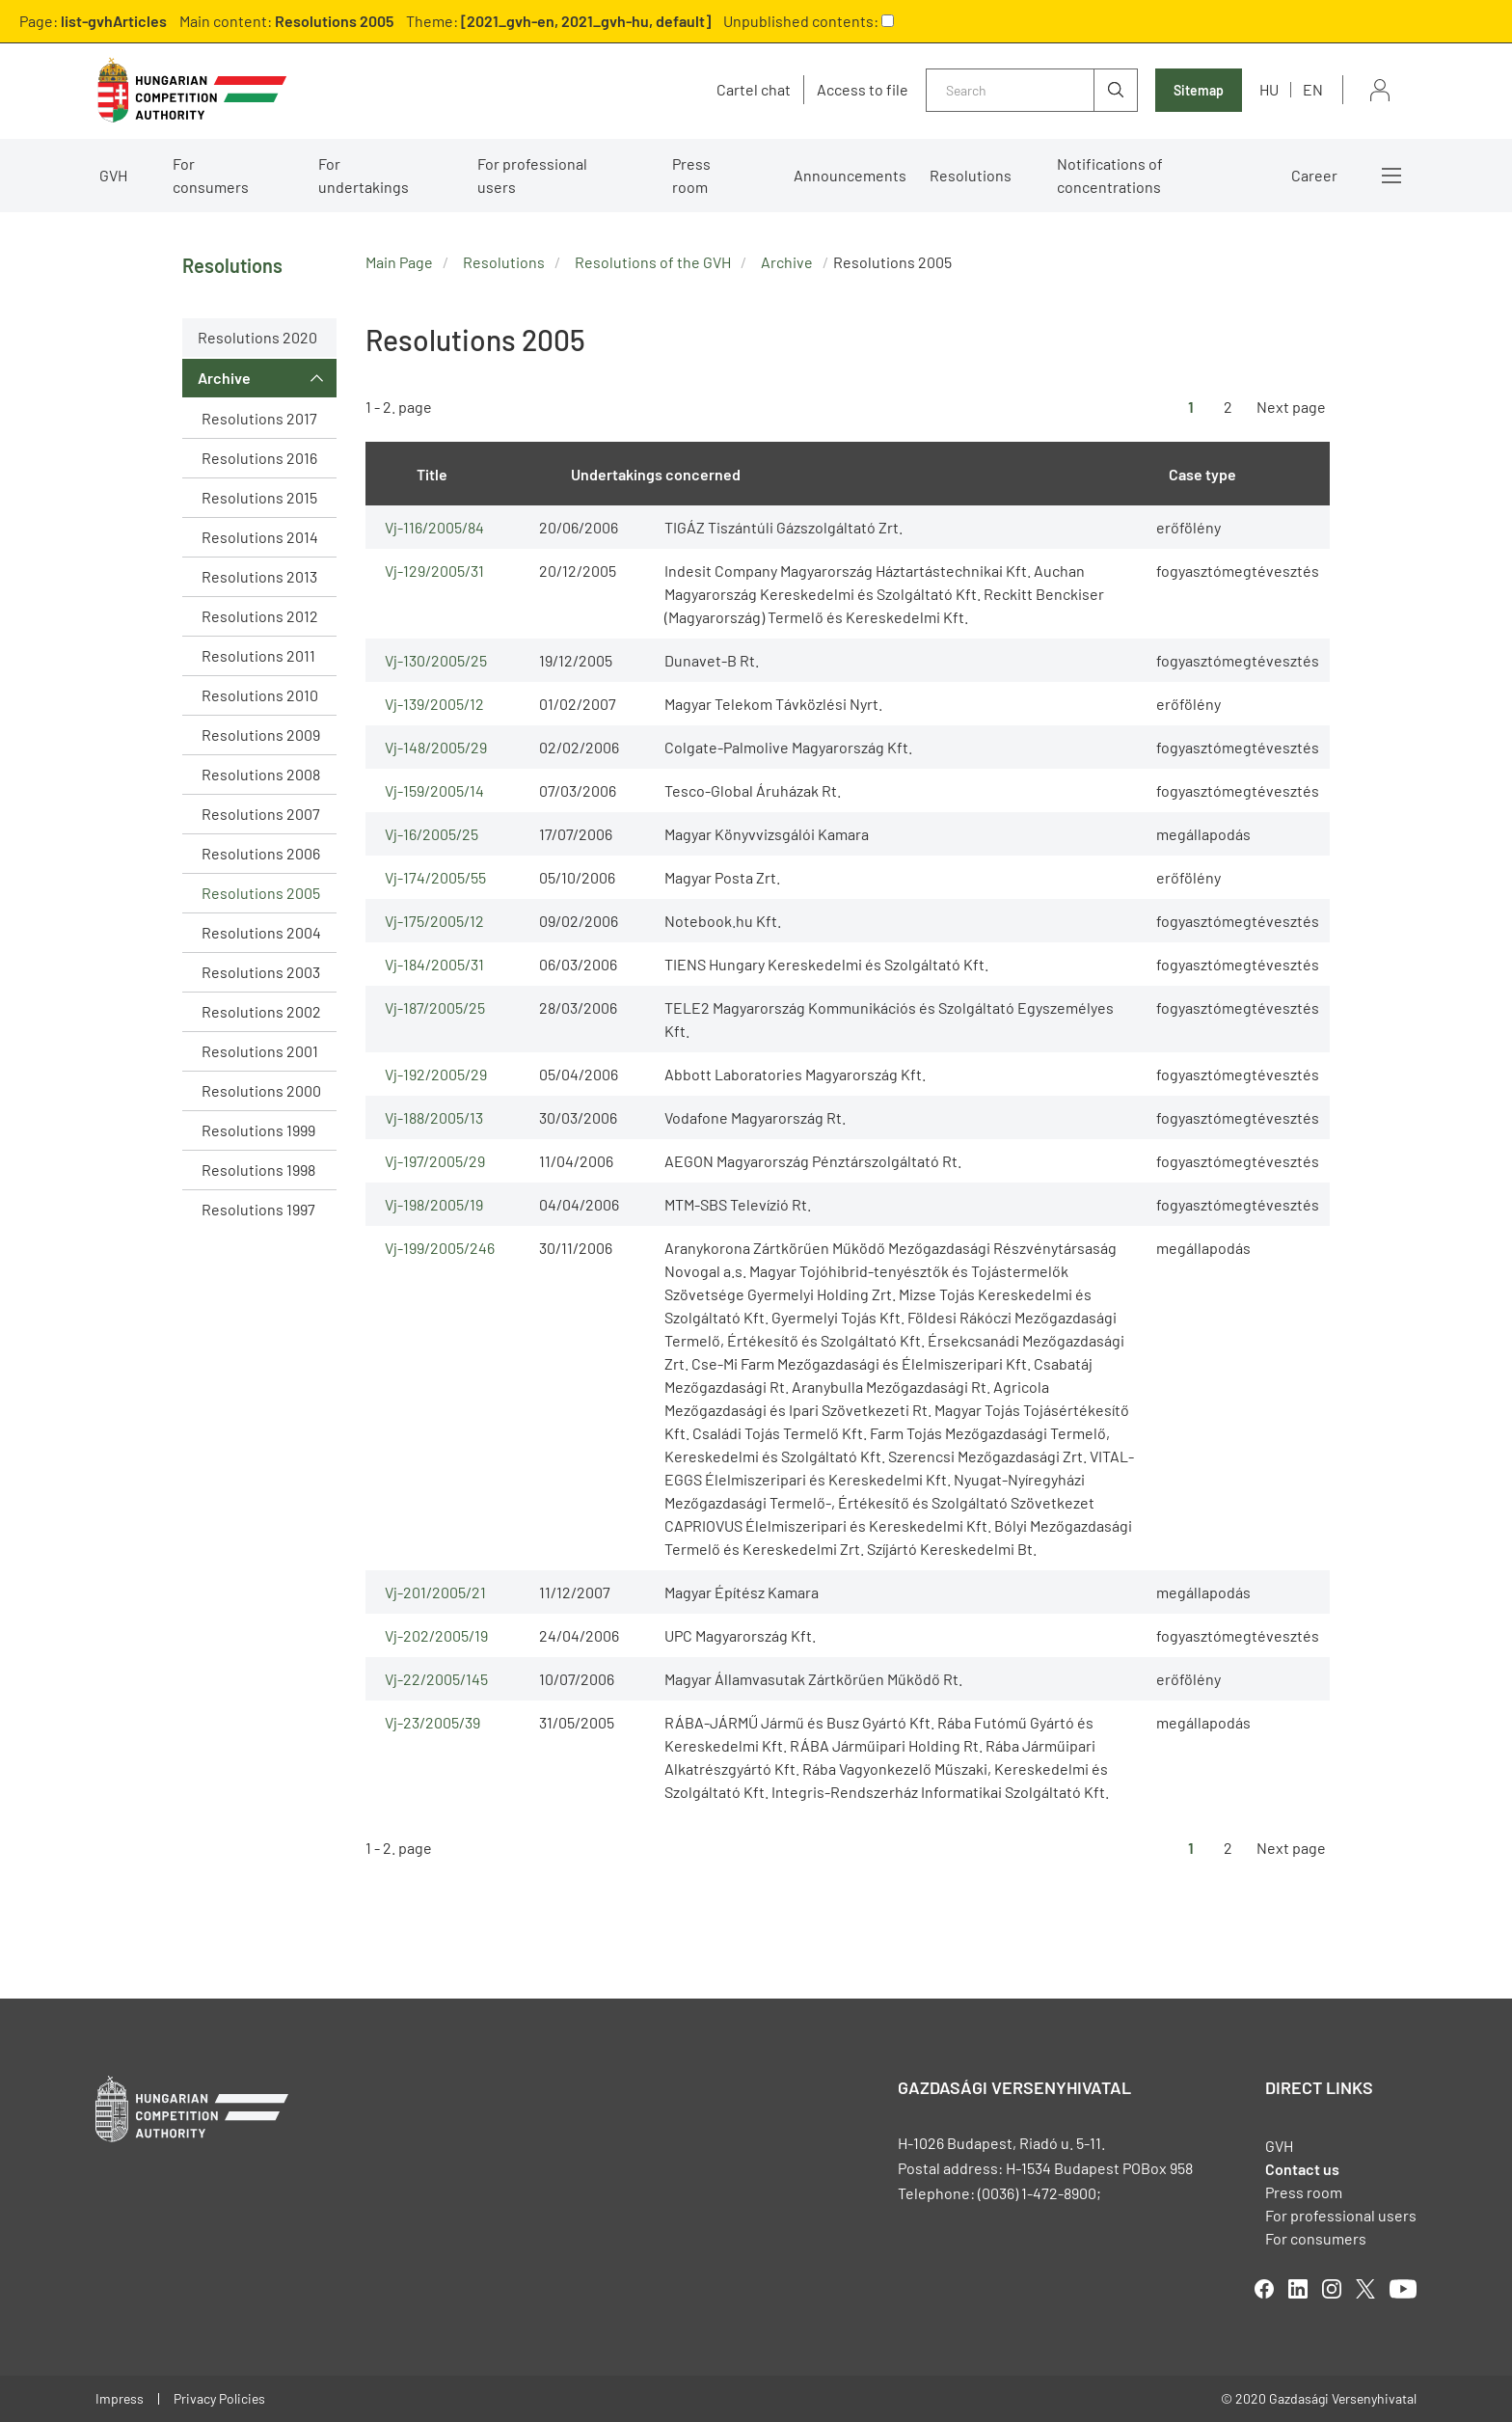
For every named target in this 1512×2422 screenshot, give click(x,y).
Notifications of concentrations (1110, 175)
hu (1269, 89)
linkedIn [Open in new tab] (1298, 2289)
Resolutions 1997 (258, 1209)
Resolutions (971, 175)
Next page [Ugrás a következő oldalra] (1291, 406)
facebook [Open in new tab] (1264, 2289)
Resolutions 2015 (259, 497)
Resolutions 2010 (260, 695)
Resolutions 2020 (257, 337)
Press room (691, 175)
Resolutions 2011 (258, 655)
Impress (119, 2398)
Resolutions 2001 (260, 1051)
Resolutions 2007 (261, 813)
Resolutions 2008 (261, 774)
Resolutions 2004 (261, 932)
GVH (113, 175)
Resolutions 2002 (261, 1011)
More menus (1391, 175)
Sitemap (1199, 90)
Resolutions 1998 (258, 1169)
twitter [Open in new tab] (1365, 2289)
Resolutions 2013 (259, 576)
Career (1314, 175)
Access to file (862, 89)
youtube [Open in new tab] (1403, 2289)
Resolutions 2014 (260, 537)
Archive (224, 377)
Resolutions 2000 (261, 1090)
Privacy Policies (219, 2398)
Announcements (850, 175)
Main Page (399, 262)
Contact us (1302, 2169)
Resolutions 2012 (260, 616)
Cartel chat (753, 89)
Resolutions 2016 (259, 458)
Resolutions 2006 (261, 853)
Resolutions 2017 (259, 418)
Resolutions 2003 (261, 972)
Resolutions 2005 (261, 893)
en (1313, 89)
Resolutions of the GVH (653, 262)
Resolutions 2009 (261, 734)
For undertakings (363, 175)
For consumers (211, 175)
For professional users (532, 175)
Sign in (1380, 90)
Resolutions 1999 (258, 1130)
